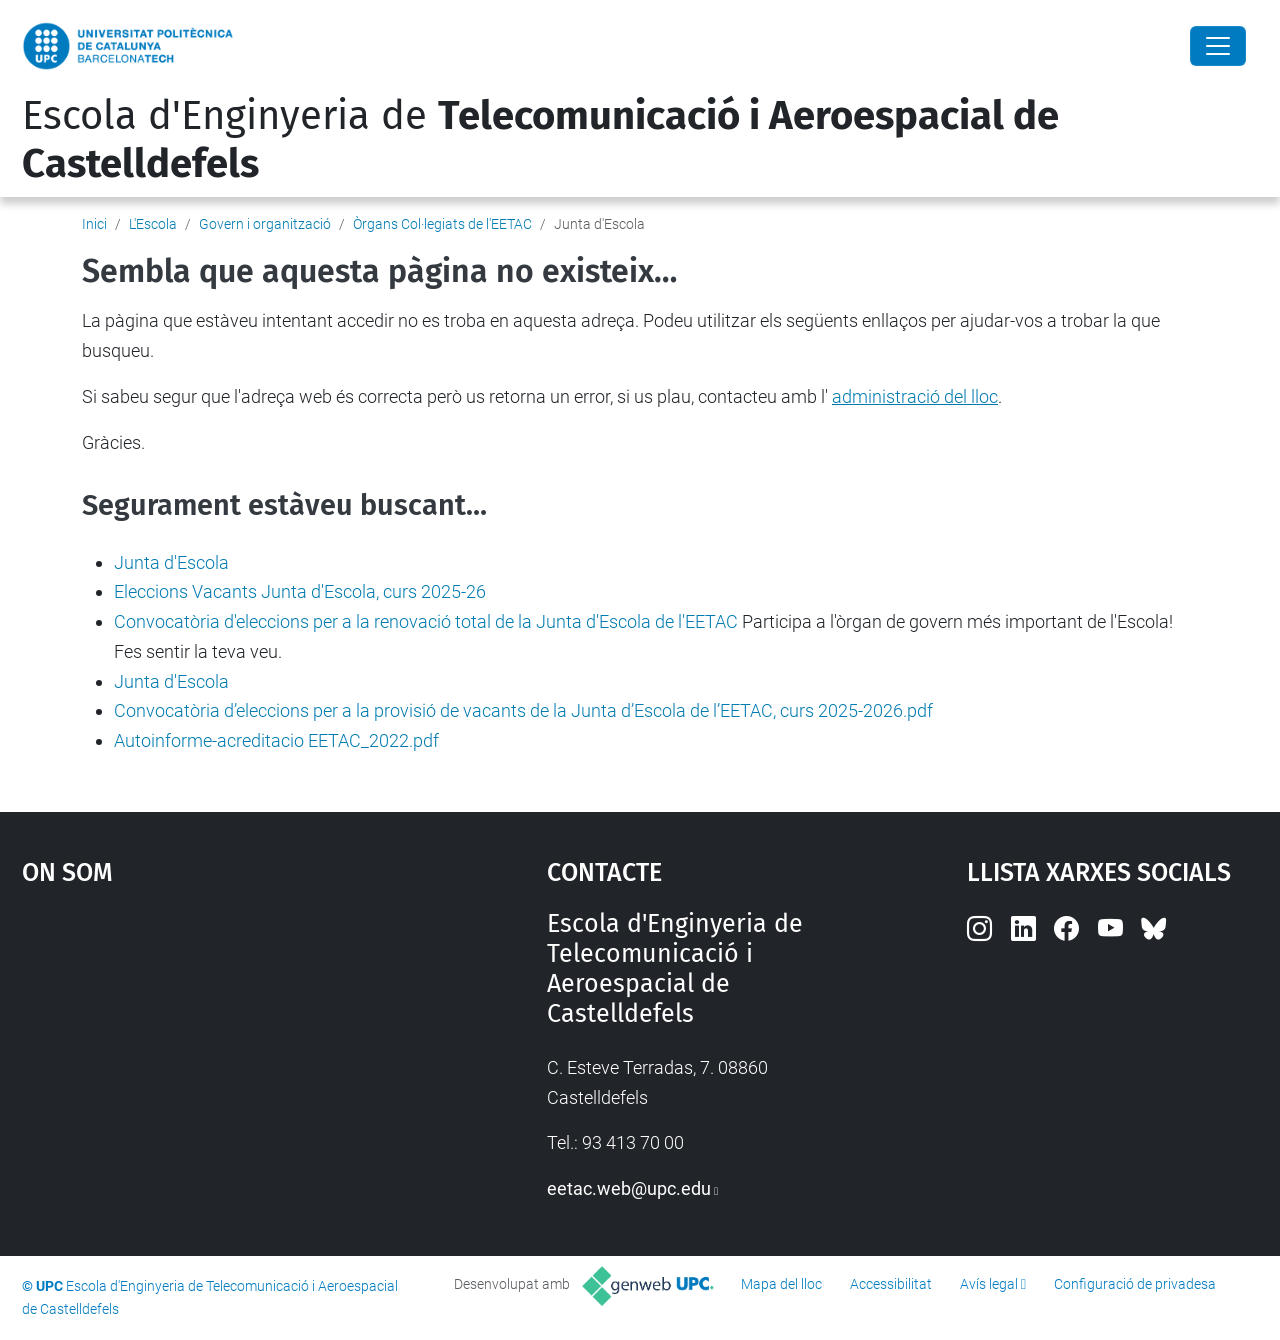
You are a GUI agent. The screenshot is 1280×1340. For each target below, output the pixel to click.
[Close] (1218, 46)
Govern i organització (265, 224)
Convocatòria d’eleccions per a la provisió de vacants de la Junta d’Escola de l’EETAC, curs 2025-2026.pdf (523, 710)
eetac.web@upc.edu (629, 1188)
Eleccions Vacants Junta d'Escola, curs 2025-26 (300, 591)
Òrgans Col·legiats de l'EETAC (442, 224)
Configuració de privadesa (1135, 1284)
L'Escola (153, 224)
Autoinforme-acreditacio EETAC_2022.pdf (276, 740)
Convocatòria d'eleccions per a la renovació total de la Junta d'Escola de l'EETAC (426, 621)
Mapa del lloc (781, 1284)
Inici (94, 224)
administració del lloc (915, 396)
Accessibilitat (891, 1284)
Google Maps (220, 1059)
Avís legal (989, 1284)
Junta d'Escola (171, 562)
